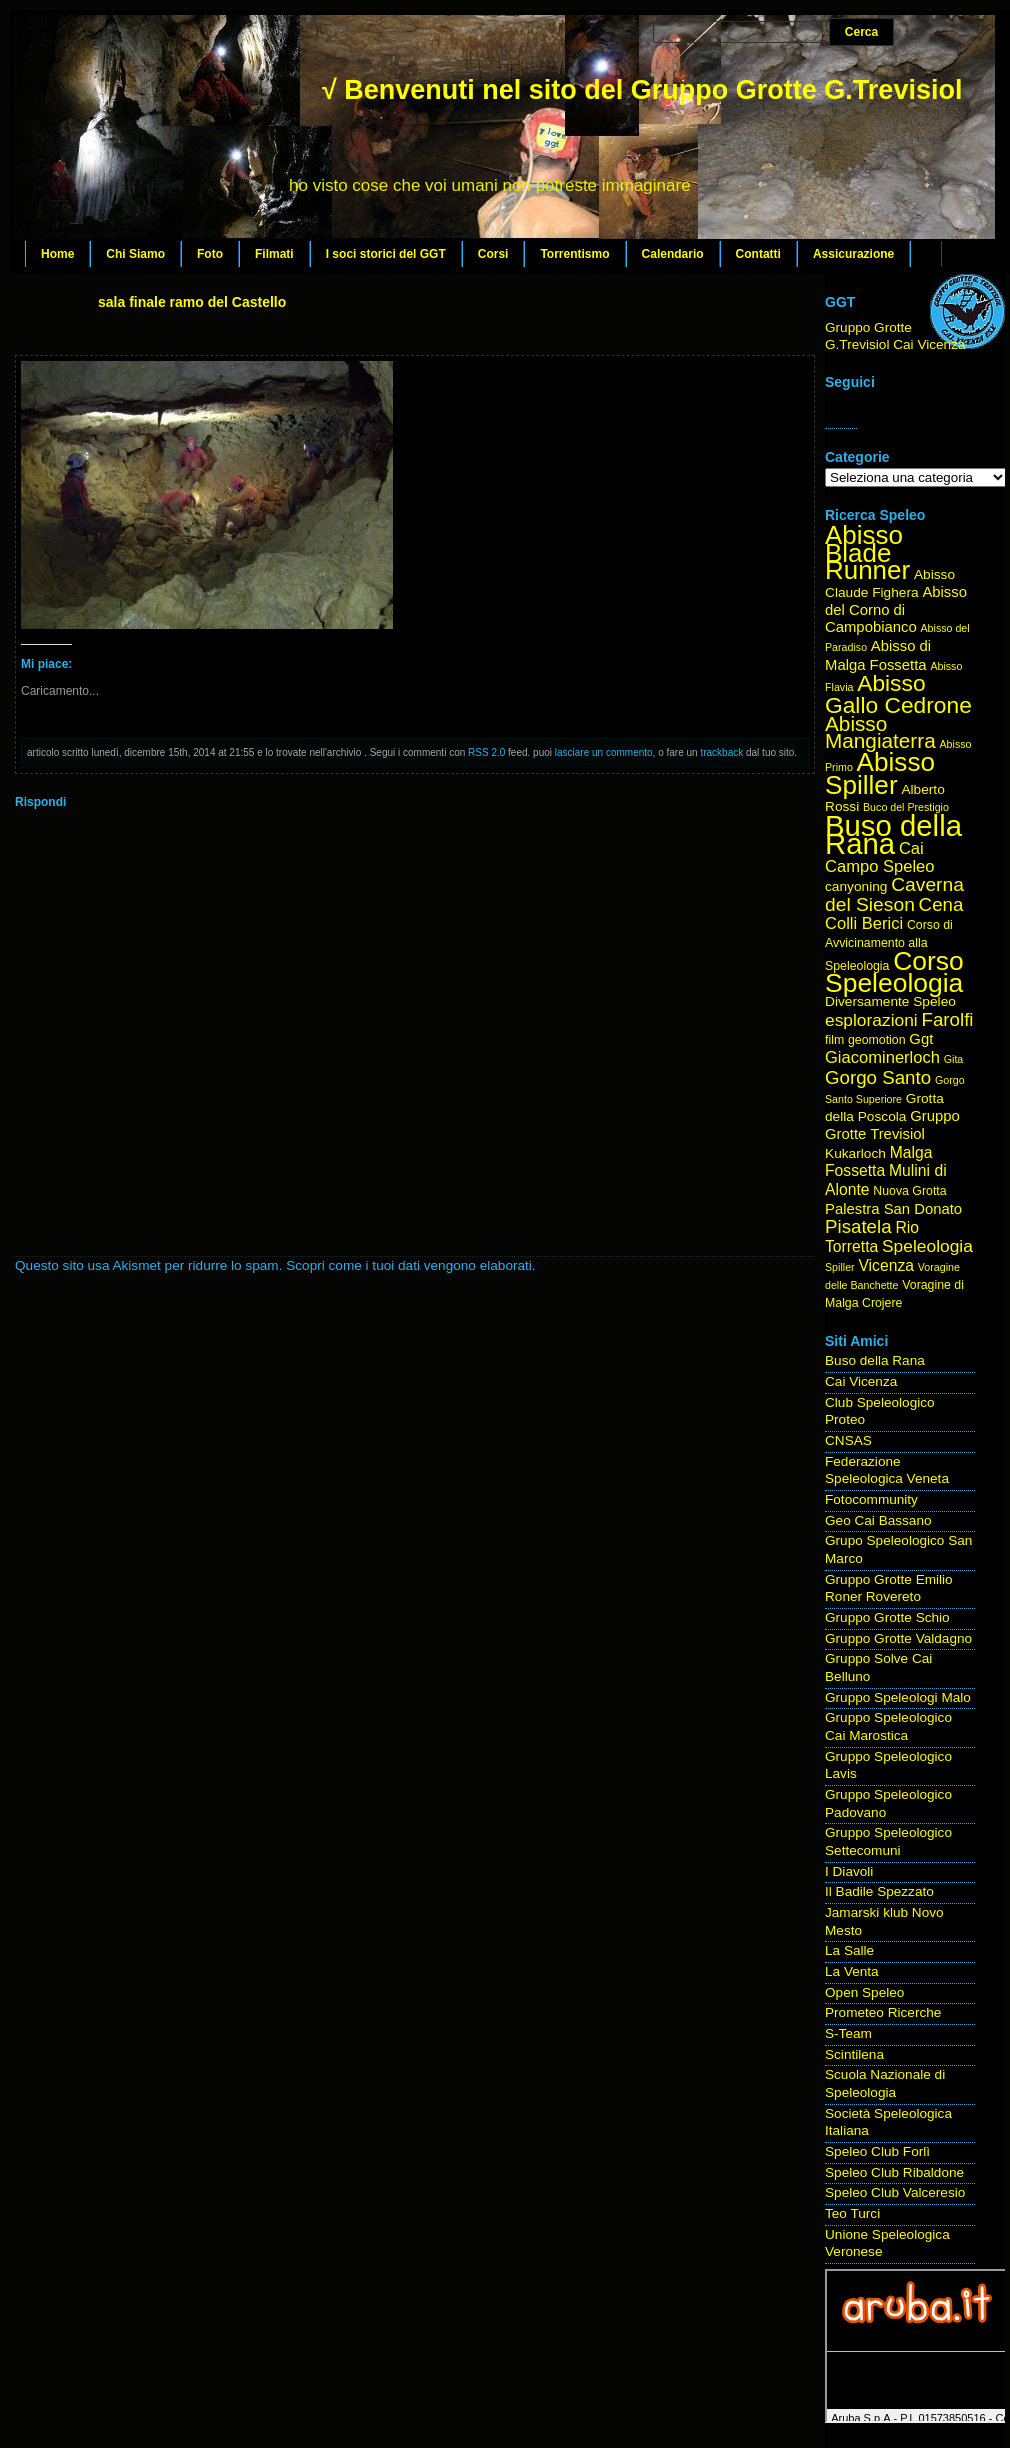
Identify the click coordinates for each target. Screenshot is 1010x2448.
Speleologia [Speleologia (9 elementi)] (927, 1246)
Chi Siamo (135, 254)
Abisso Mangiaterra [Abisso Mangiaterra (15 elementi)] (880, 732)
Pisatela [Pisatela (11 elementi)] (858, 1226)
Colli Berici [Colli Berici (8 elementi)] (864, 923)
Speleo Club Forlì (877, 2151)
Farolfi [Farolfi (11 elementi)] (948, 1019)
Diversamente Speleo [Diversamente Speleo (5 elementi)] (890, 1001)
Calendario (673, 254)
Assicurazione (853, 254)
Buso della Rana (875, 1360)
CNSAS (848, 1440)
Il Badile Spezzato (879, 1891)
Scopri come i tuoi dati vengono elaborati (409, 1265)
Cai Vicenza (861, 1381)
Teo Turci (852, 2213)
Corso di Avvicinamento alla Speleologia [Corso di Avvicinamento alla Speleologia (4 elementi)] (889, 945)
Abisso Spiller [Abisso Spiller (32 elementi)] (880, 773)
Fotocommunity (871, 1499)
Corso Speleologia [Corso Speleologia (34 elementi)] (894, 972)
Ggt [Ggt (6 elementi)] (921, 1039)
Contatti (758, 254)
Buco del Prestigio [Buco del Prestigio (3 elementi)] (906, 807)
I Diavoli (849, 1871)
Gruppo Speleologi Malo (898, 1697)
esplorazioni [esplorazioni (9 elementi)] (871, 1020)
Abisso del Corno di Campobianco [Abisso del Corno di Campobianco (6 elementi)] (896, 609)
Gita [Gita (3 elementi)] (954, 1059)
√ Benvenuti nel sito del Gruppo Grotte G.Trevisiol (642, 90)
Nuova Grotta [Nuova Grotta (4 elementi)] (909, 1191)
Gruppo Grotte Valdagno (898, 1638)
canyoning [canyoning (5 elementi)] (856, 886)
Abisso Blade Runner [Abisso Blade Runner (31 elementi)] (867, 552)
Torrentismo (574, 254)
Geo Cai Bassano (878, 1520)
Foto (210, 254)
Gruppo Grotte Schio (887, 1617)
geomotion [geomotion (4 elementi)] (877, 1040)
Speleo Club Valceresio (895, 2192)
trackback (721, 752)
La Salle (849, 1950)
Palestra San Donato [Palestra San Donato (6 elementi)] (893, 1209)
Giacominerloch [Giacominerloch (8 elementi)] (882, 1057)
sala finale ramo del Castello (192, 302)
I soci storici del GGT (386, 254)
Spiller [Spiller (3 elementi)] (840, 1267)
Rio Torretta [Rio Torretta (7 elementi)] (872, 1237)
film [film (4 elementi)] (834, 1040)
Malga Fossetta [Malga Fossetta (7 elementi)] (878, 1162)
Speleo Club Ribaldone (894, 2172)
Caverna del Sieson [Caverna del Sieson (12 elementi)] (894, 894)
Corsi (493, 254)
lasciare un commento (604, 752)
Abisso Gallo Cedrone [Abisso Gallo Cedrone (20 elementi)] (898, 694)
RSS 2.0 (486, 752)
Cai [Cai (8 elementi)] (911, 848)
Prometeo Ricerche (883, 2012)
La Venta (852, 1971)
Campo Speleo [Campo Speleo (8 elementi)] (879, 866)
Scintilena (854, 2054)
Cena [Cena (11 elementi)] (941, 904)
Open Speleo (864, 1992)
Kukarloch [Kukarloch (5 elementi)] (855, 1153)
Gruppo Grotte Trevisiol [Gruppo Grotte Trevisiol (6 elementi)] (892, 1125)
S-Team (848, 2033)
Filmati (274, 254)
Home (57, 254)
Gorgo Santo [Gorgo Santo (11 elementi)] (878, 1077)
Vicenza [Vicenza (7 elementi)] (886, 1265)
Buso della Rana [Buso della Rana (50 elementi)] (893, 834)
